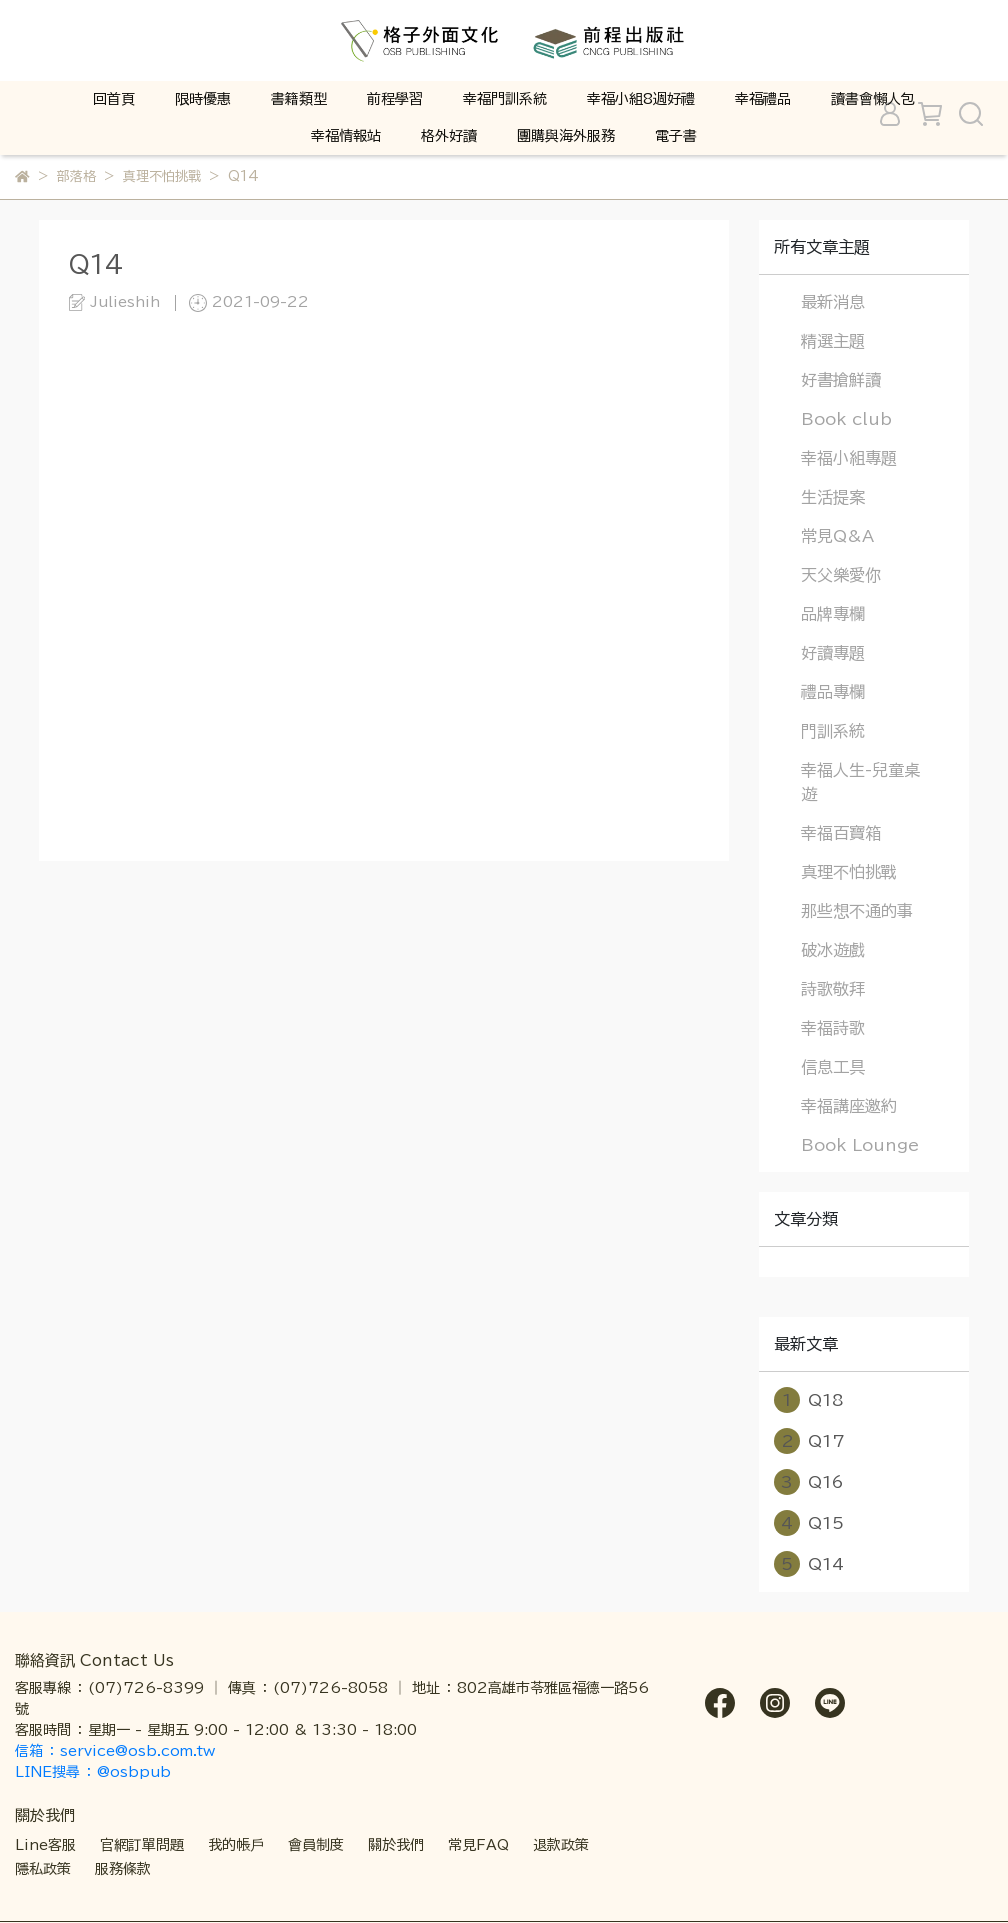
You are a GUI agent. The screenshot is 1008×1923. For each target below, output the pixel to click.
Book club (846, 419)
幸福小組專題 (849, 458)
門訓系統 (833, 731)
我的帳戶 (236, 1845)
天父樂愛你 (841, 575)
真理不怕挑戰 (849, 872)
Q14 (809, 1564)
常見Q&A (837, 536)
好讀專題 (833, 653)
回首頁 (114, 99)
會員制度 (316, 1845)
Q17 (809, 1441)
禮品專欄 (833, 692)
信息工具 (833, 1067)
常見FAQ (478, 1845)
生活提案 (833, 497)
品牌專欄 (833, 614)
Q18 (809, 1400)
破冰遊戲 (833, 950)
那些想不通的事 (857, 911)
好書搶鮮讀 (841, 380)
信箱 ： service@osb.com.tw (117, 1751)
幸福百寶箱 (841, 833)
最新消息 (833, 302)
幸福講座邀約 (849, 1106)
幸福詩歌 (833, 1028)
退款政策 (561, 1845)
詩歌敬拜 (833, 989)
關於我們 (396, 1845)
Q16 (809, 1482)
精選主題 (833, 341)
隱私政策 (43, 1869)
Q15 (809, 1523)
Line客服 (45, 1845)
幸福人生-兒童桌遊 (860, 782)
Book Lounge (860, 1145)
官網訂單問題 (142, 1845)
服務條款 (123, 1869)
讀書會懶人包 (873, 99)
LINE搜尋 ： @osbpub (93, 1772)
